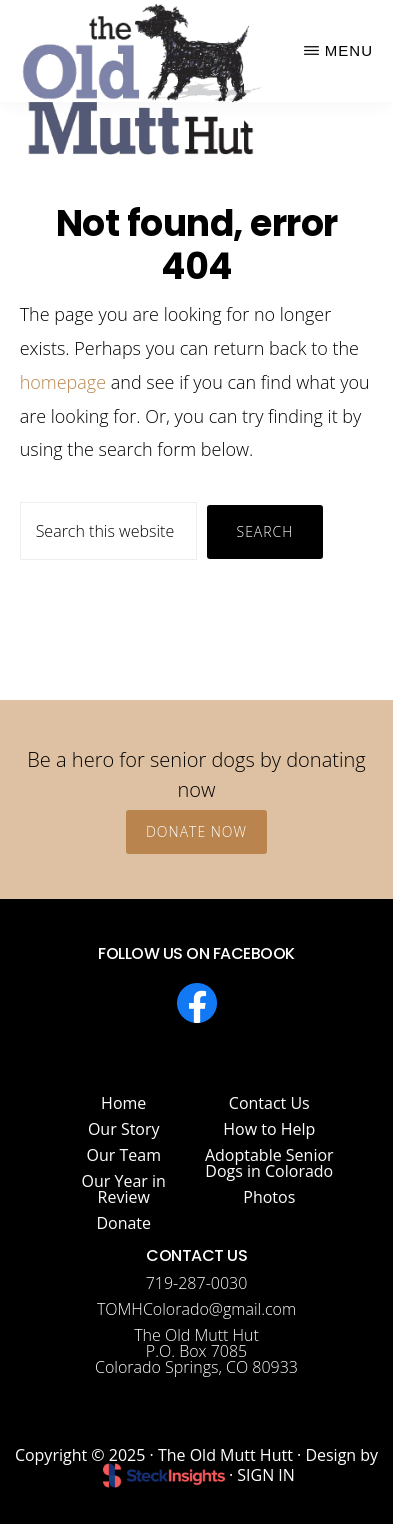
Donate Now (196, 831)
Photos (269, 1197)
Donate (123, 1223)
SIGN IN (266, 1475)
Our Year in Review (124, 1189)
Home (123, 1103)
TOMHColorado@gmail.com (196, 1309)
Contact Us (269, 1103)
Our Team (124, 1155)
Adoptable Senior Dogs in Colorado (269, 1163)
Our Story (124, 1129)
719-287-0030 (197, 1283)
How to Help (269, 1129)
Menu (349, 50)
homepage (63, 382)
